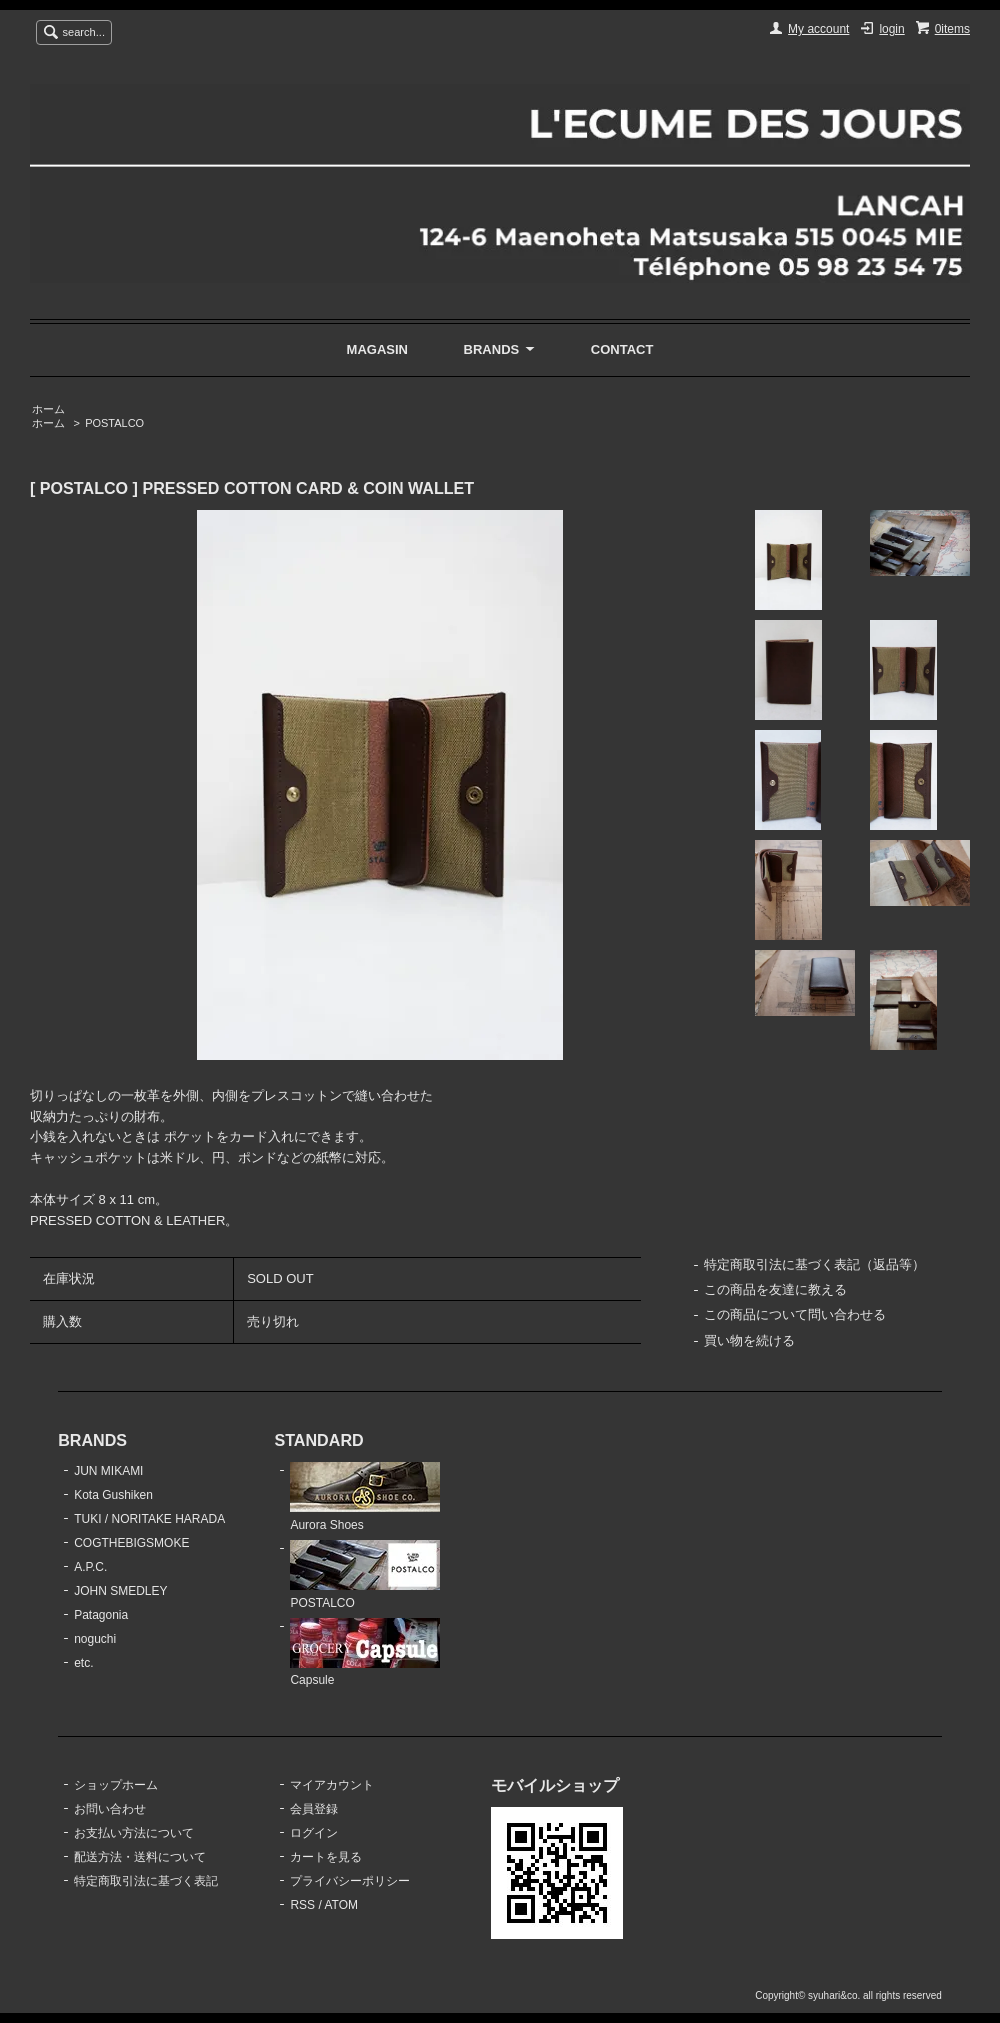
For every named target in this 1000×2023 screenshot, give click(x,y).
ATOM (341, 1905)
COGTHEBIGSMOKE (131, 1543)
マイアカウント (332, 1785)
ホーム (48, 409)
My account (818, 29)
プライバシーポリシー (350, 1881)
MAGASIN (377, 349)
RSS (302, 1905)
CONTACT (622, 349)
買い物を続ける (749, 1340)
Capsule (365, 1653)
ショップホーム (116, 1785)
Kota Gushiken (113, 1495)
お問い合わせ (110, 1809)
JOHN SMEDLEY (120, 1591)
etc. (83, 1663)
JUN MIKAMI (108, 1471)
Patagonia (101, 1615)
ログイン (314, 1833)
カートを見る (326, 1857)
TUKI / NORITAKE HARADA (149, 1519)
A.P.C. (90, 1567)
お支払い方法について (134, 1833)
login (891, 29)
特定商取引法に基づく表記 (146, 1881)
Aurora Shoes (365, 1497)
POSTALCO (114, 423)
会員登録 (314, 1809)
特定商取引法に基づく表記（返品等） (814, 1264)
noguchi (95, 1639)
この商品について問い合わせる (795, 1314)
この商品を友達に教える (775, 1289)
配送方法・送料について (140, 1857)
